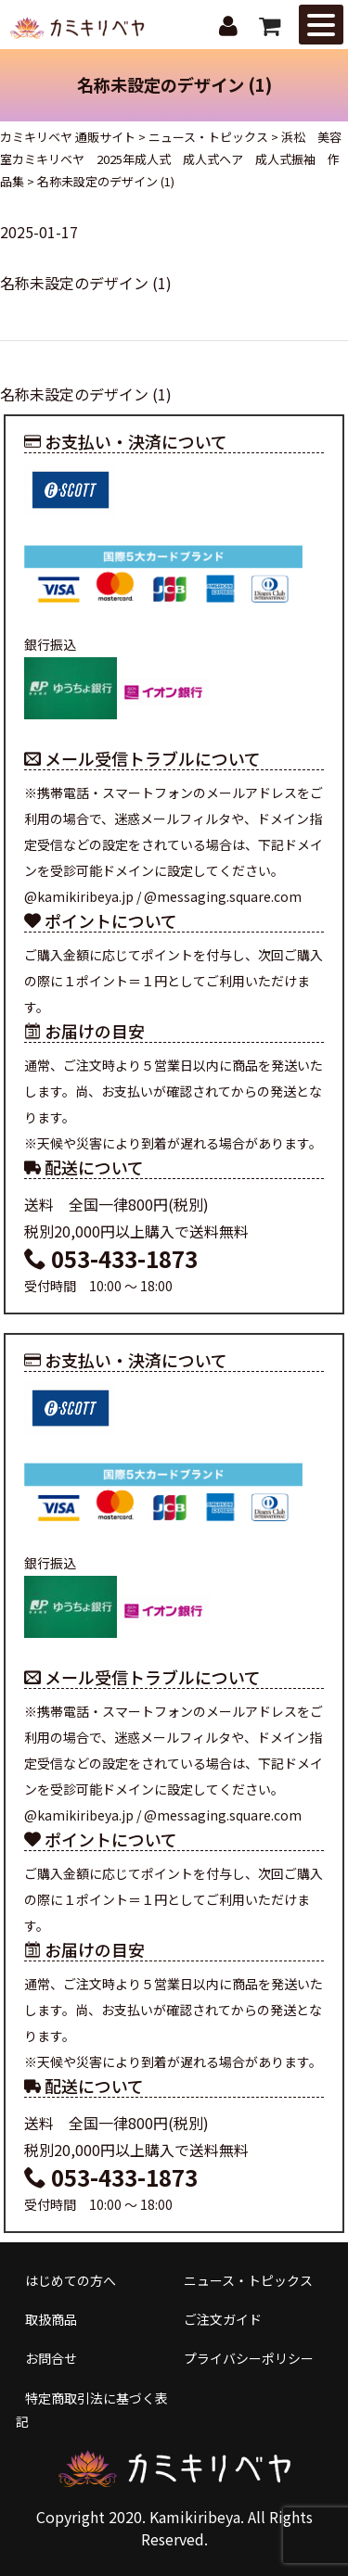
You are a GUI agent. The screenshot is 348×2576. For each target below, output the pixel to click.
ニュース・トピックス (248, 2280)
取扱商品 (51, 2319)
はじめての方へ (70, 2280)
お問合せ (51, 2358)
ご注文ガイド (223, 2319)
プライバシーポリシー (249, 2358)
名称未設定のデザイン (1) (86, 283)
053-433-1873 (111, 1258)
